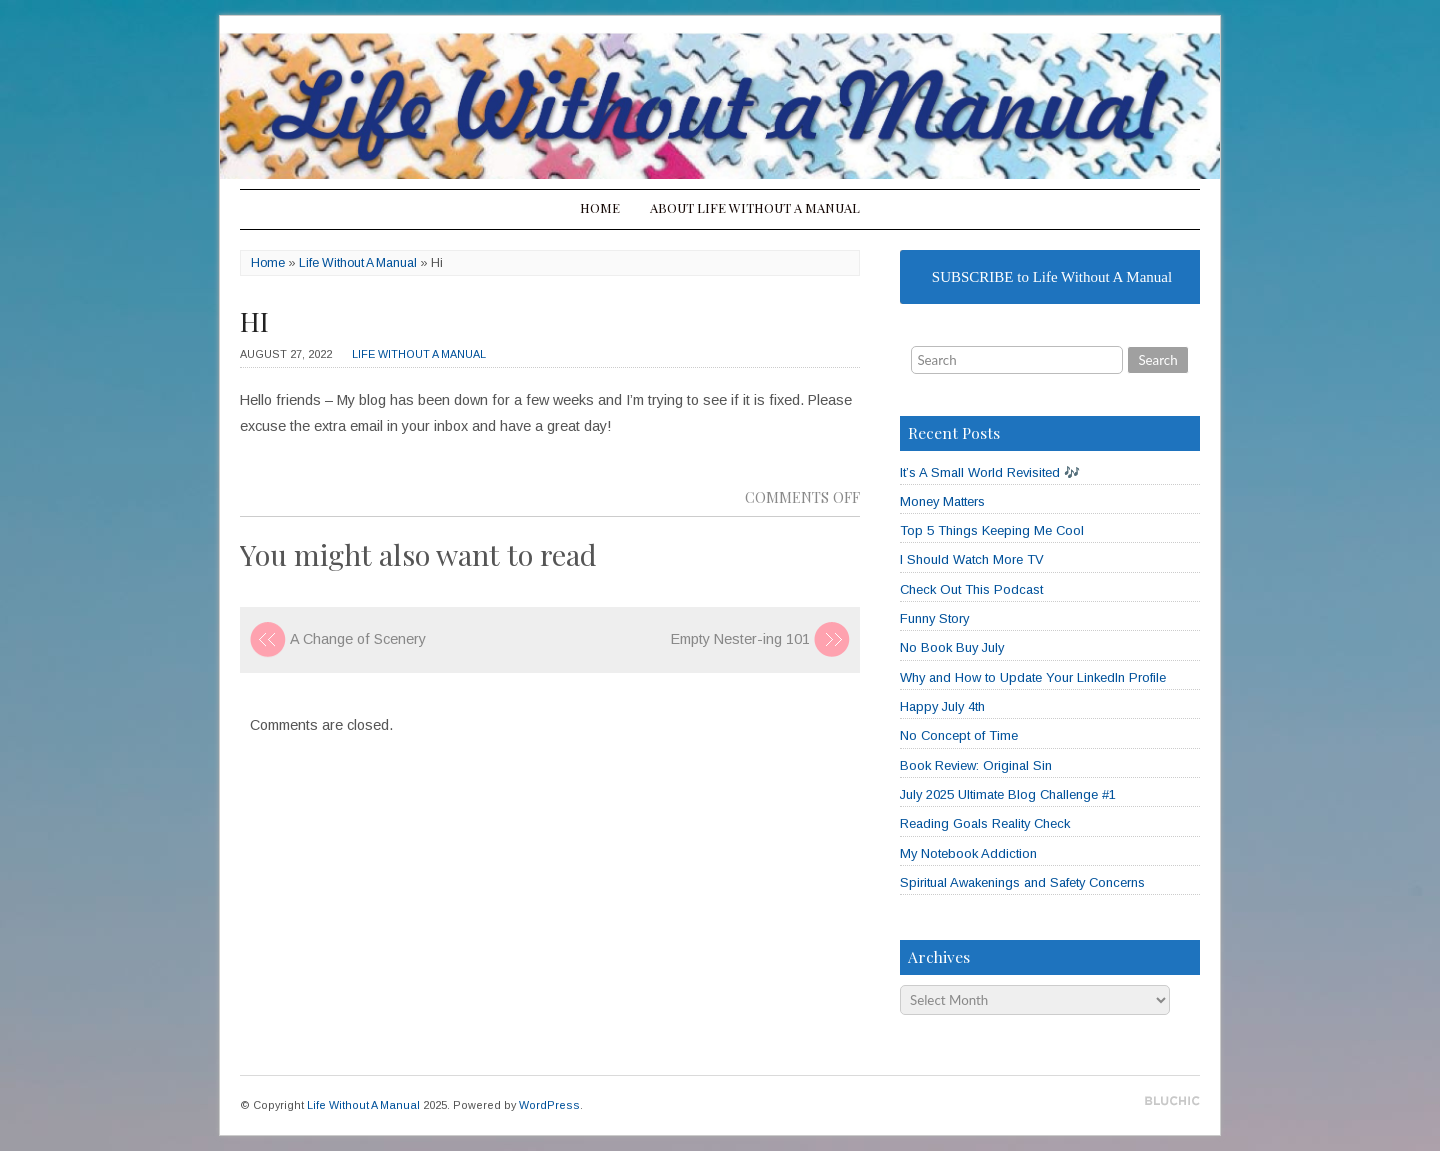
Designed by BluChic (1172, 1101)
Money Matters (942, 501)
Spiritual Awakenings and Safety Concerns (1022, 882)
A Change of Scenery (358, 639)
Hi (254, 321)
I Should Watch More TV (972, 559)
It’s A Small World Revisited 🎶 (990, 472)
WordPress (549, 1105)
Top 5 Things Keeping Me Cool (992, 530)
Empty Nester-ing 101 (740, 639)
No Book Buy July (952, 647)
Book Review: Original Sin (976, 765)
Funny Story (934, 618)
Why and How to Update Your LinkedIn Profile (1033, 677)
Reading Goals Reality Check (985, 823)
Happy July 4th (942, 706)
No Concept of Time (959, 735)
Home (600, 207)
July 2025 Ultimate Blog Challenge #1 (1008, 794)
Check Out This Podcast (971, 589)
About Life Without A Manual (755, 207)
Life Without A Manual (358, 263)
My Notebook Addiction (968, 853)
